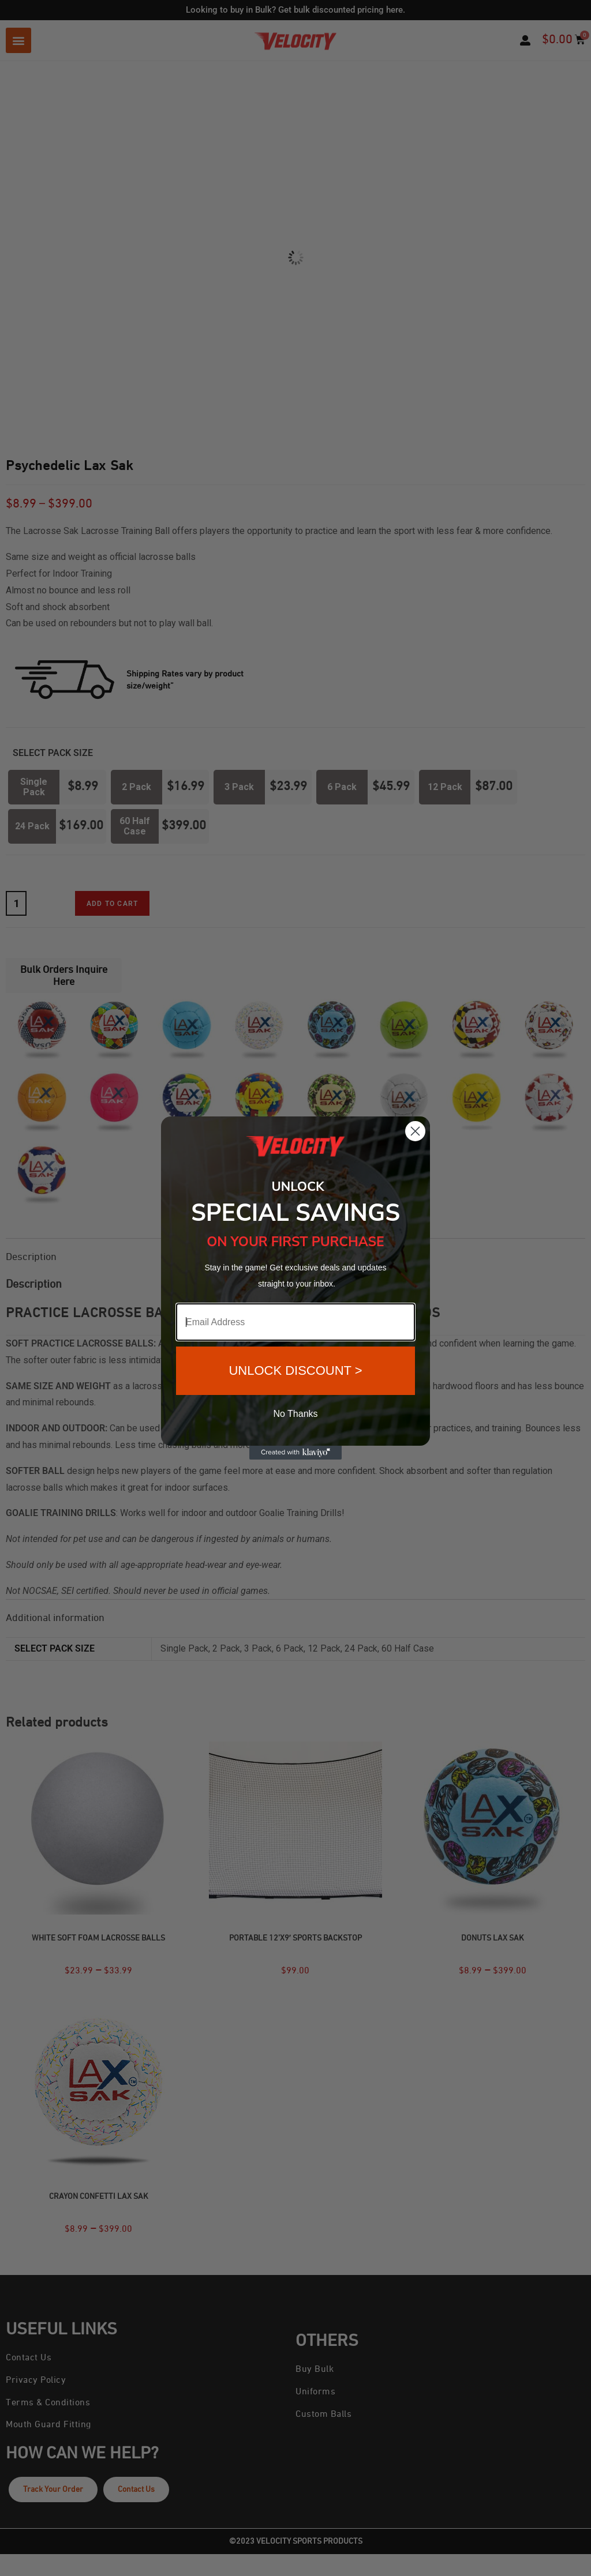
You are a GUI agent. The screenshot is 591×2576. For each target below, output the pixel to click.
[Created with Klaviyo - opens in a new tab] (295, 1453)
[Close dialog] (415, 1131)
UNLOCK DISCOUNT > (295, 1370)
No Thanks (295, 1414)
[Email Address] (295, 1322)
